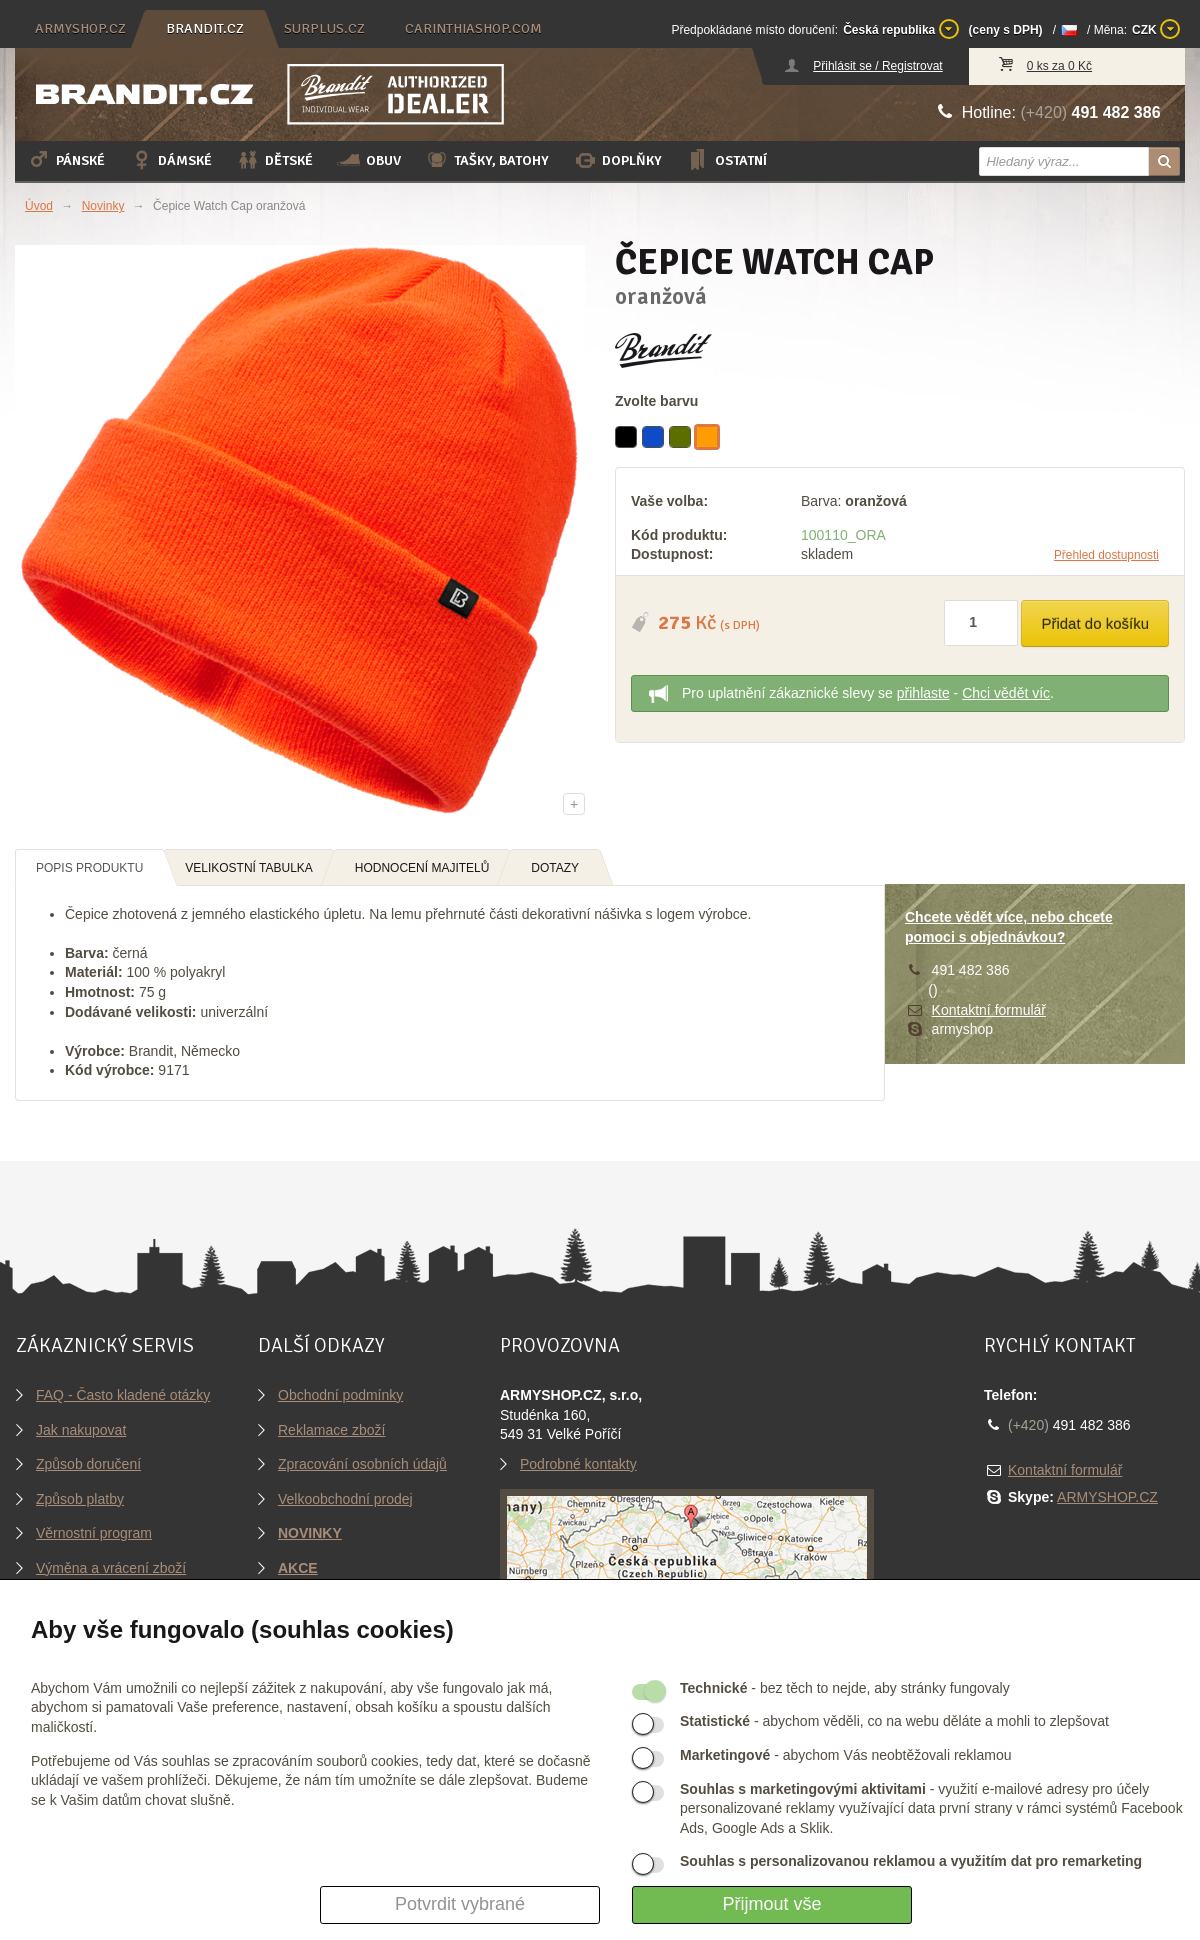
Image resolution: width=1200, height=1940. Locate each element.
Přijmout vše (771, 1904)
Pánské (66, 160)
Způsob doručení (88, 1464)
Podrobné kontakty (578, 1464)
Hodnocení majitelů (422, 868)
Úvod (39, 206)
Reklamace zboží (331, 1430)
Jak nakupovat (81, 1430)
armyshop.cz (80, 28)
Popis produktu (89, 868)
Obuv (369, 160)
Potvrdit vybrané (460, 1904)
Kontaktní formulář (989, 1010)
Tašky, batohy (487, 160)
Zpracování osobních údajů (362, 1464)
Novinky (103, 206)
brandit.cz (205, 28)
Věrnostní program (94, 1533)
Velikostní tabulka (249, 868)
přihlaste (923, 693)
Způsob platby (80, 1499)
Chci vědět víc (1006, 693)
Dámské (170, 160)
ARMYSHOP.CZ (1107, 1497)
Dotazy (555, 868)
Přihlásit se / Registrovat (877, 66)
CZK (1156, 29)
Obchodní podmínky (340, 1395)
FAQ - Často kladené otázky (123, 1395)
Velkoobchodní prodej (345, 1499)
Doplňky (617, 160)
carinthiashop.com (473, 28)
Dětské (274, 160)
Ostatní (726, 160)
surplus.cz (324, 28)
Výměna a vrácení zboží (111, 1568)
